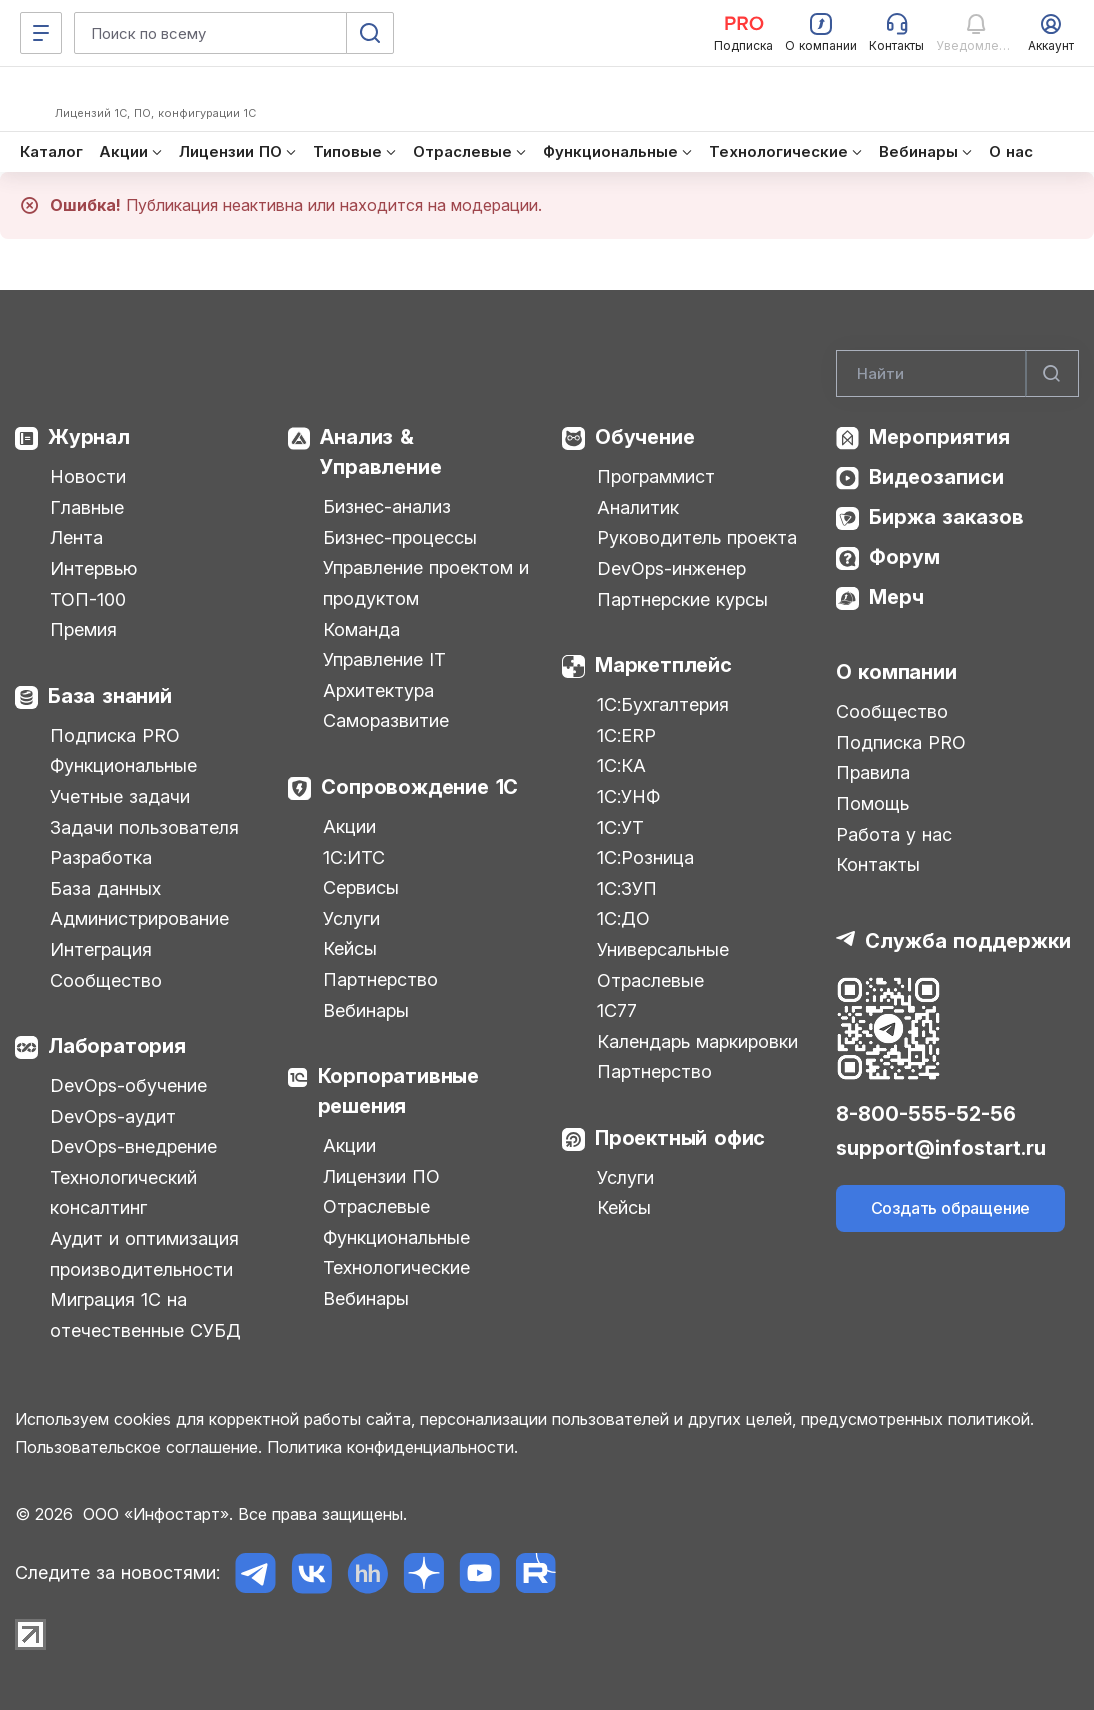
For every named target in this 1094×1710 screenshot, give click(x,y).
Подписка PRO (115, 735)
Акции (349, 826)
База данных (105, 888)
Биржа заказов (946, 517)
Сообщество (106, 980)
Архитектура (378, 690)
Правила (873, 772)
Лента (76, 537)
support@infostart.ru (941, 1148)
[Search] (958, 374)
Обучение (644, 437)
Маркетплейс (663, 665)
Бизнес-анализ (387, 506)
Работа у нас (894, 834)
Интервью (93, 568)
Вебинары (366, 1010)
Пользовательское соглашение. (138, 1447)
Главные (87, 507)
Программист (656, 476)
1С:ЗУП (627, 888)
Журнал (89, 437)
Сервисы (361, 887)
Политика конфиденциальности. (392, 1447)
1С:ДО (623, 918)
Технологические (396, 1267)
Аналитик (638, 507)
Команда (361, 629)
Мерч (896, 597)
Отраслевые (376, 1206)
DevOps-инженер (671, 568)
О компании (896, 672)
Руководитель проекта (697, 537)
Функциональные (123, 765)
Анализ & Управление (380, 452)
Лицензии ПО (381, 1176)
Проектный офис (680, 1138)
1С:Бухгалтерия (663, 704)
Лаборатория (117, 1046)
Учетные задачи (120, 796)
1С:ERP (626, 735)
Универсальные (663, 949)
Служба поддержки (968, 941)
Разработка (101, 857)
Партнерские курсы (682, 599)
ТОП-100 (88, 599)
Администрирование (139, 918)
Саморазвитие (386, 720)
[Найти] (1052, 374)
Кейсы (350, 948)
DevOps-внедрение (133, 1146)
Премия (83, 629)
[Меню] (41, 33)
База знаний (110, 696)
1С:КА (621, 765)
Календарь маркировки (697, 1041)
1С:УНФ (628, 796)
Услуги (351, 918)
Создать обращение (951, 1208)
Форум (904, 557)
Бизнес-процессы (400, 537)
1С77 (617, 1010)
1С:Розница (645, 857)
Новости (88, 476)
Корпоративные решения (398, 1091)
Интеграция (101, 949)
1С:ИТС (354, 857)
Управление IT (384, 659)
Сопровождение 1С (419, 787)
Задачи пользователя (144, 827)
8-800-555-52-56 (926, 1114)
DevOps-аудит (113, 1116)
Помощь (872, 803)
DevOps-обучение (128, 1085)
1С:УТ (620, 827)
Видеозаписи (936, 477)
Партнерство (380, 979)
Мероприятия (939, 437)
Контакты (878, 864)
